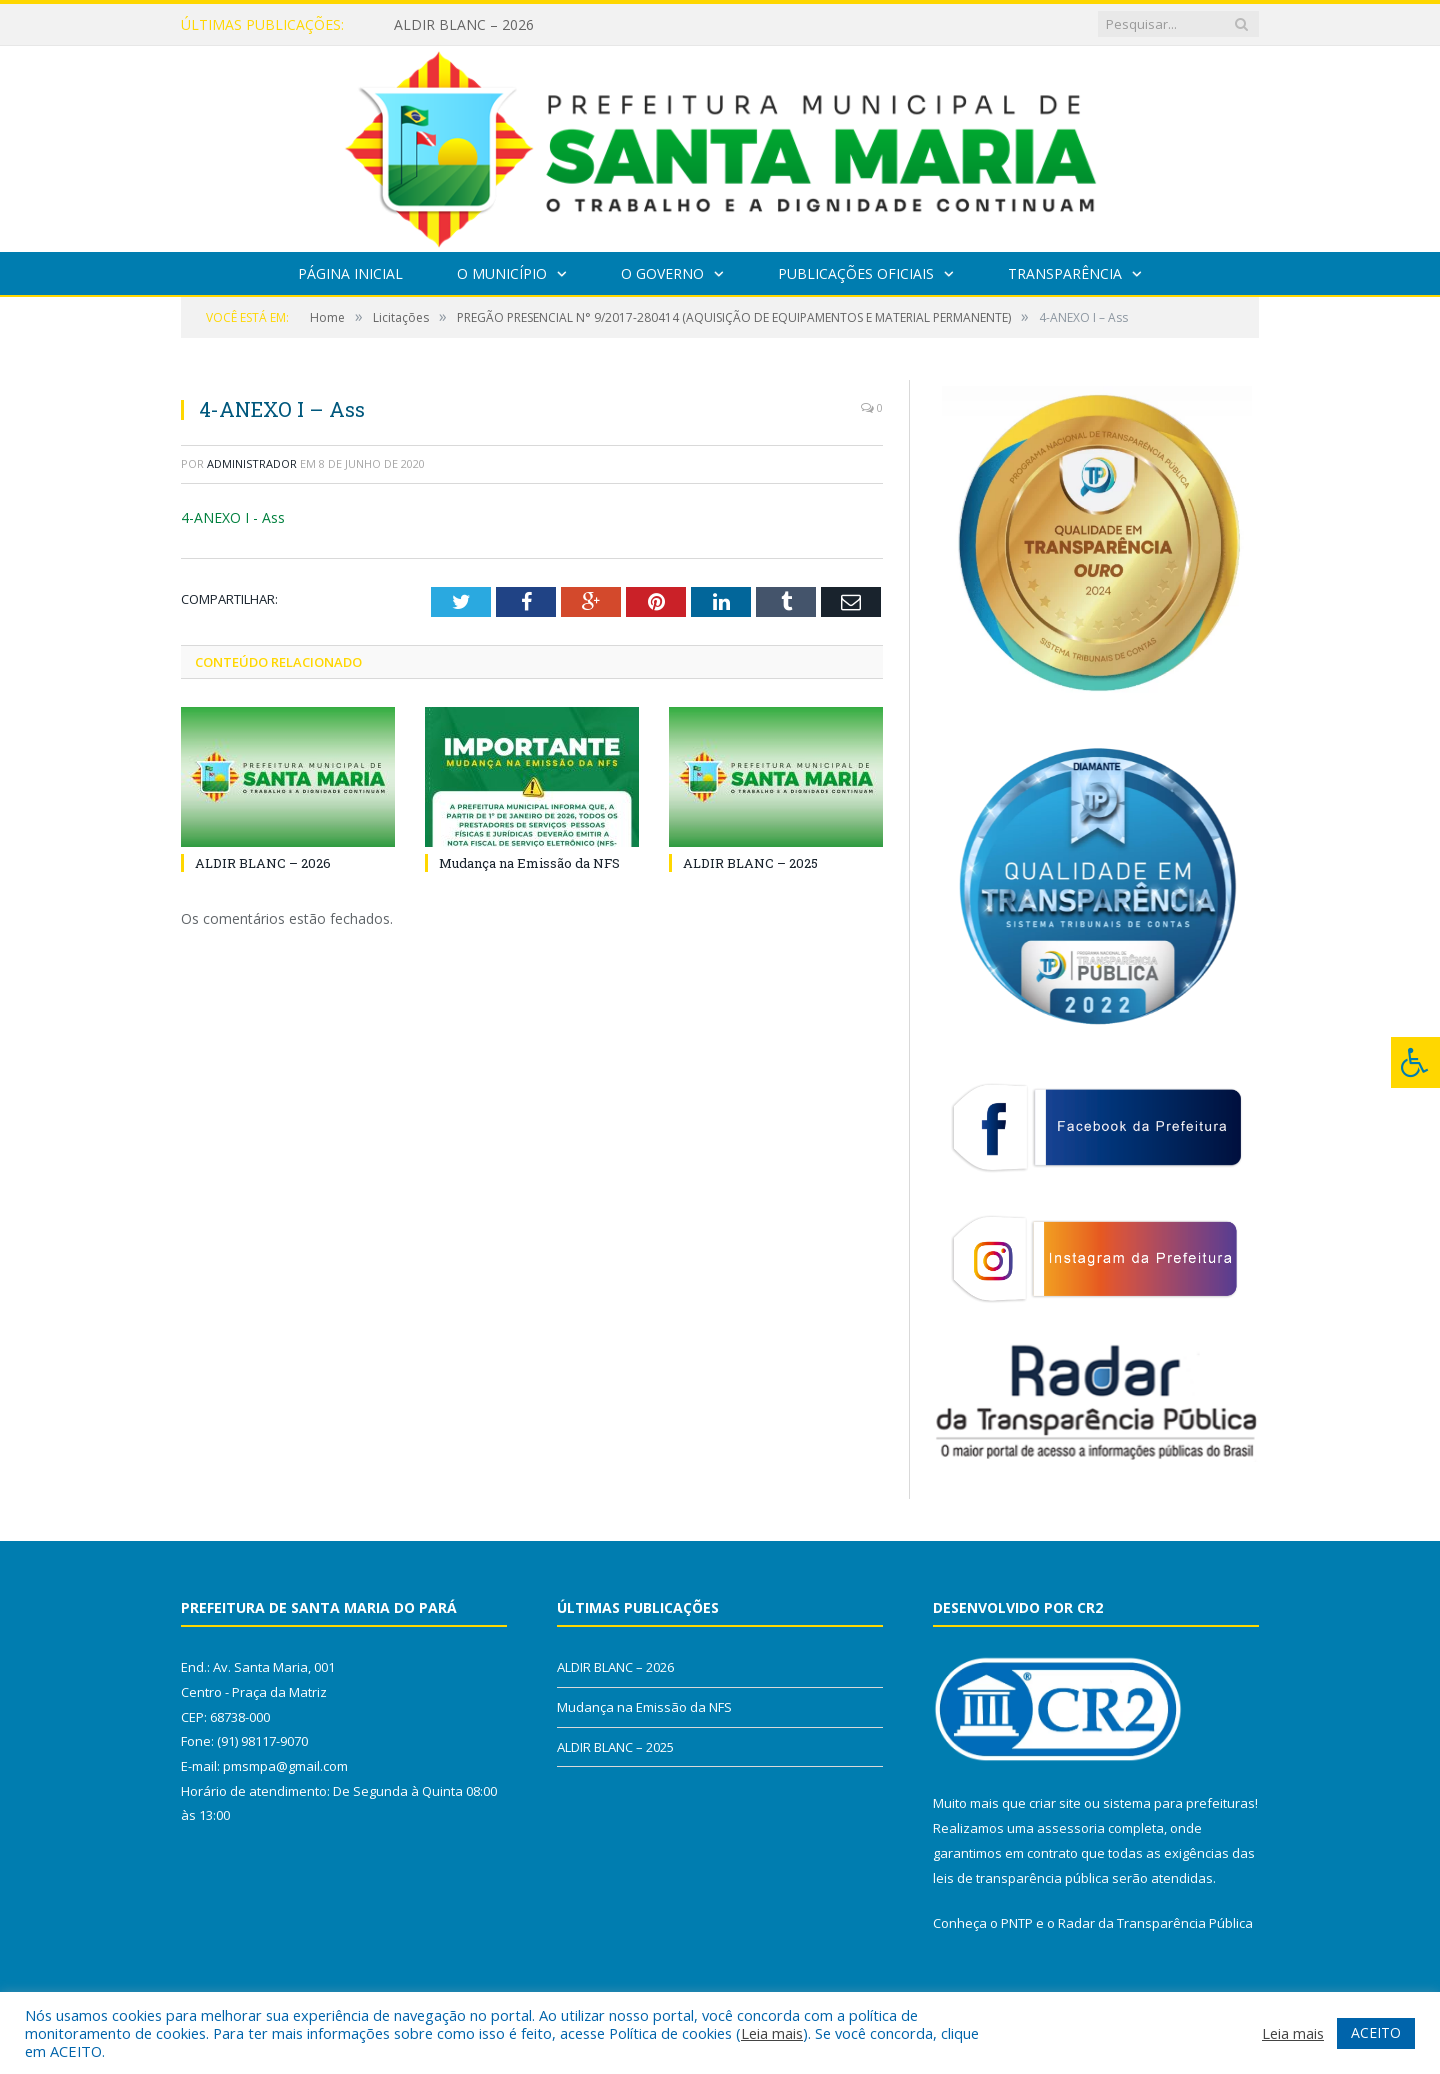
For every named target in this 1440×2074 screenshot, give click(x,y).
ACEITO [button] (1376, 2032)
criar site (1055, 1803)
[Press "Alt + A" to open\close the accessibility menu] (1415, 1062)
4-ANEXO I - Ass (233, 517)
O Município (502, 273)
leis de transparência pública (1021, 1878)
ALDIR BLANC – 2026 (464, 25)
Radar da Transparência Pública (1155, 1923)
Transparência (1065, 273)
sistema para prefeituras (1179, 1803)
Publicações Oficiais (856, 273)
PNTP (1017, 1923)
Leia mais (772, 2033)
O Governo (662, 273)
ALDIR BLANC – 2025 (750, 863)
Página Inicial (350, 273)
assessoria (1071, 1828)
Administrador (252, 463)
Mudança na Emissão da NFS (529, 863)
